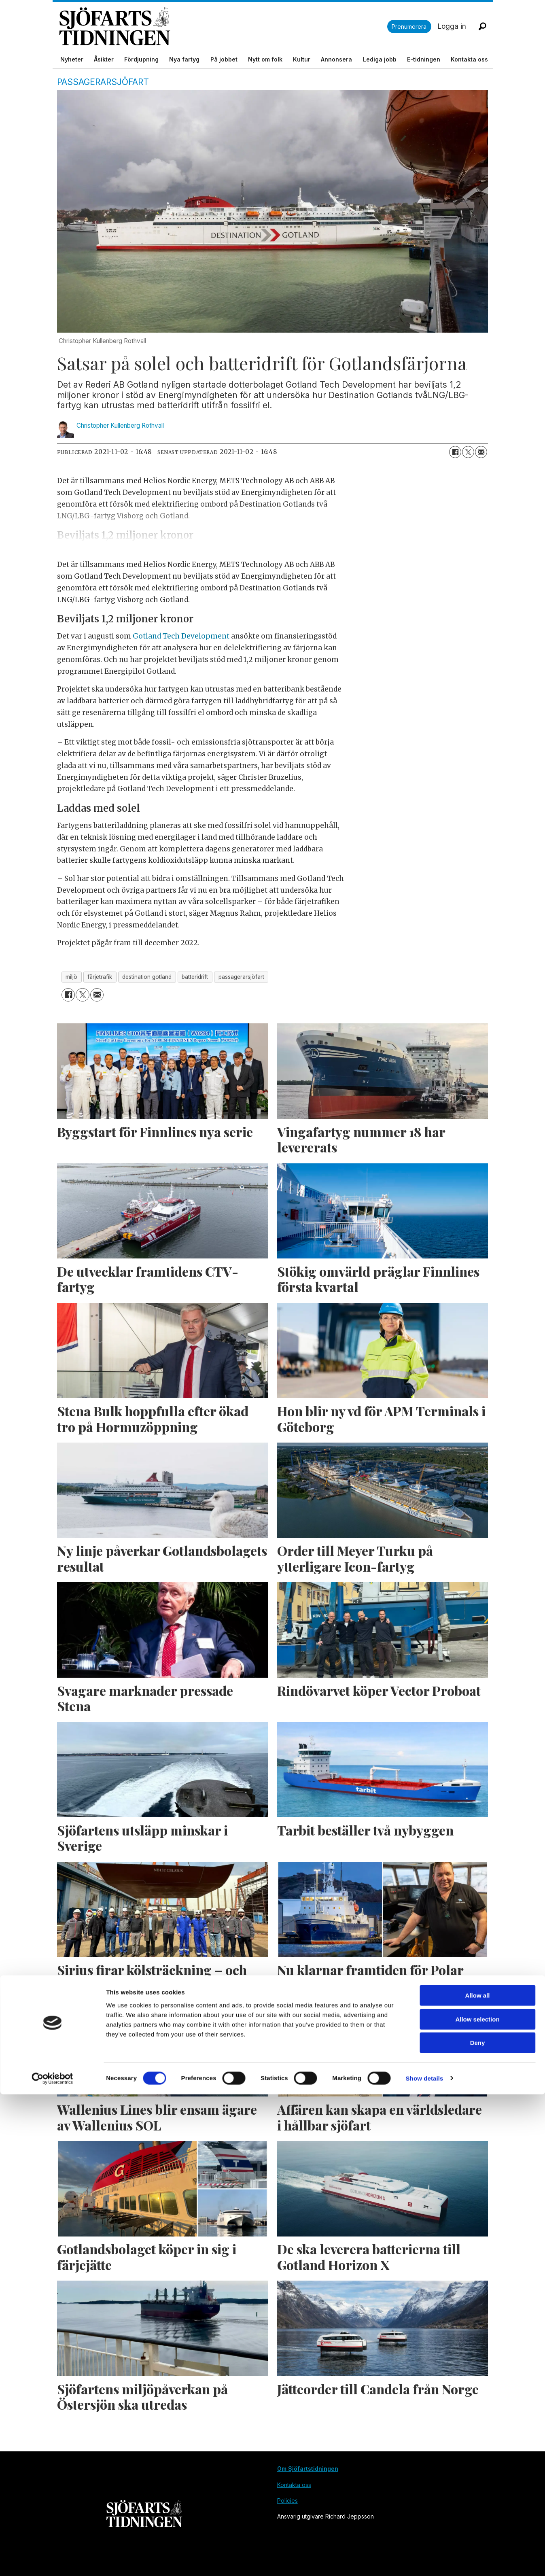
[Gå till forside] (223, 26)
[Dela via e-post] (481, 452)
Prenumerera (409, 26)
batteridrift (195, 977)
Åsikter (104, 59)
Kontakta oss (469, 59)
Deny (477, 2524)
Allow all (477, 2477)
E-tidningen (423, 59)
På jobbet (224, 59)
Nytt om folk (265, 59)
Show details (424, 2560)
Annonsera (336, 59)
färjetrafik (99, 977)
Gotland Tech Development (180, 636)
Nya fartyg (184, 59)
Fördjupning (141, 59)
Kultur (301, 59)
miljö (71, 977)
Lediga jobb (380, 59)
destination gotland (147, 977)
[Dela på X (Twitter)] (468, 452)
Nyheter (71, 59)
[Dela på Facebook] (455, 452)
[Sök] (483, 26)
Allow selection (477, 2500)
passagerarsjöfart (241, 977)
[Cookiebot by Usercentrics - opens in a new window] (52, 2560)
